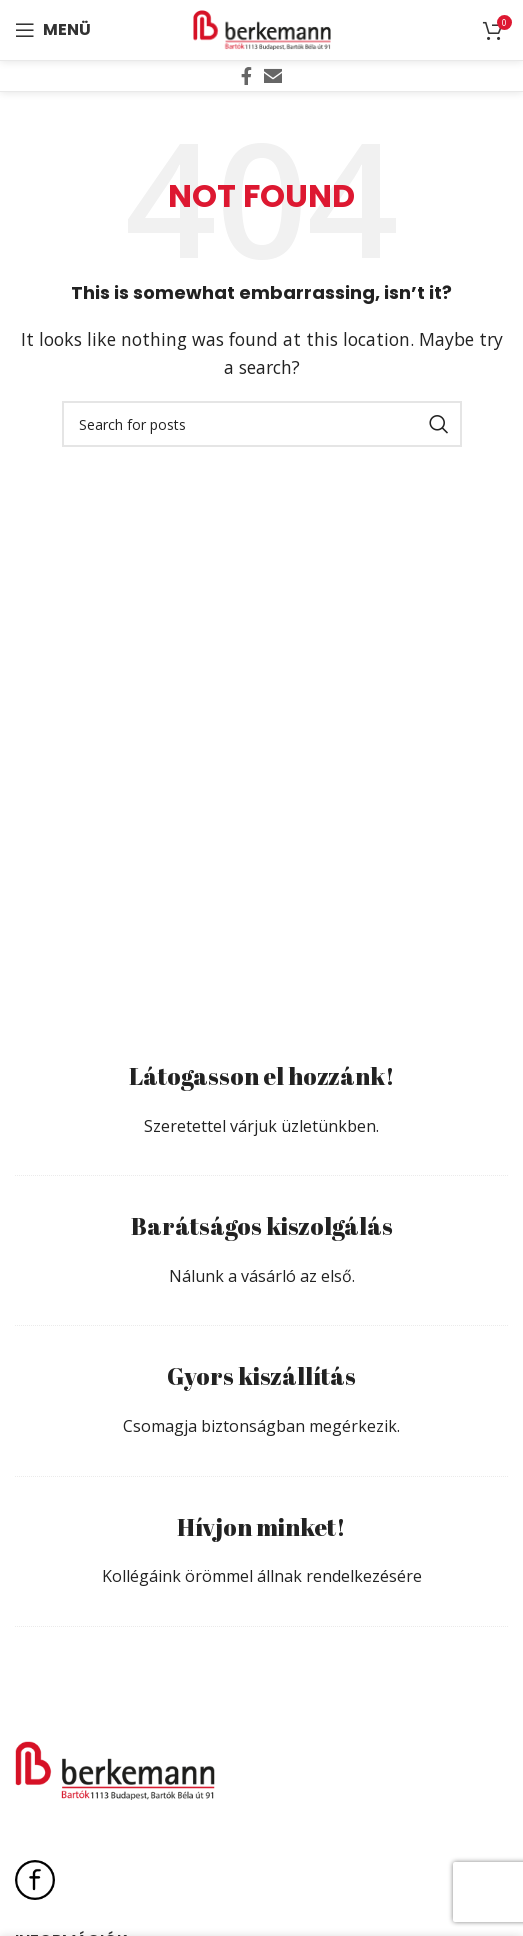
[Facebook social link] (246, 76)
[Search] (262, 424)
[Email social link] (273, 76)
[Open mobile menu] (53, 30)
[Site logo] (262, 28)
